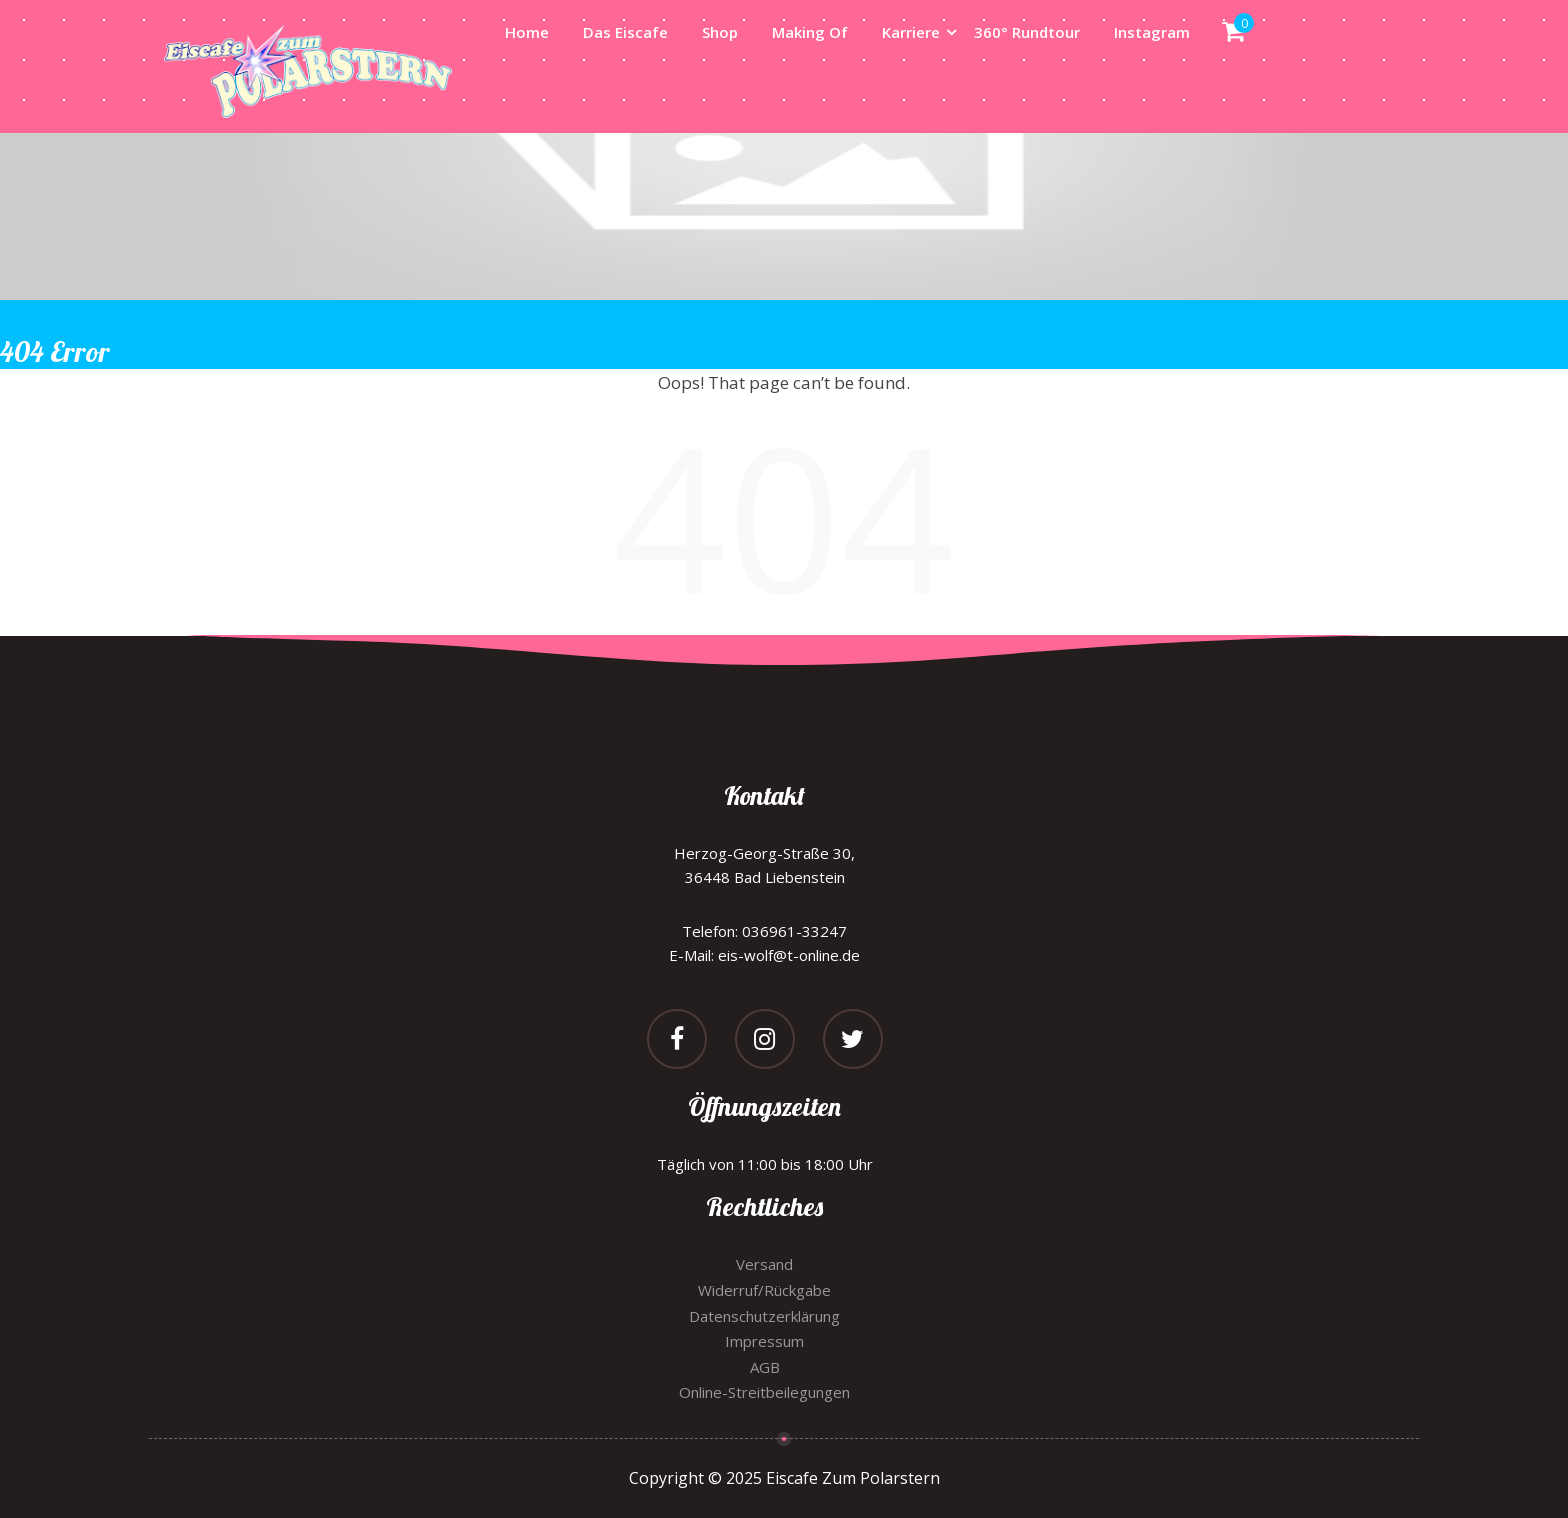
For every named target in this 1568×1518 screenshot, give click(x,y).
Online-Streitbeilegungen (764, 1392)
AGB (765, 1367)
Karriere (911, 32)
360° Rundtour (1027, 32)
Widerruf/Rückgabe (764, 1290)
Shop (720, 32)
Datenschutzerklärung (764, 1316)
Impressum (764, 1341)
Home (527, 32)
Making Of (810, 32)
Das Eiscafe (625, 32)
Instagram (1152, 32)
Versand (764, 1264)
